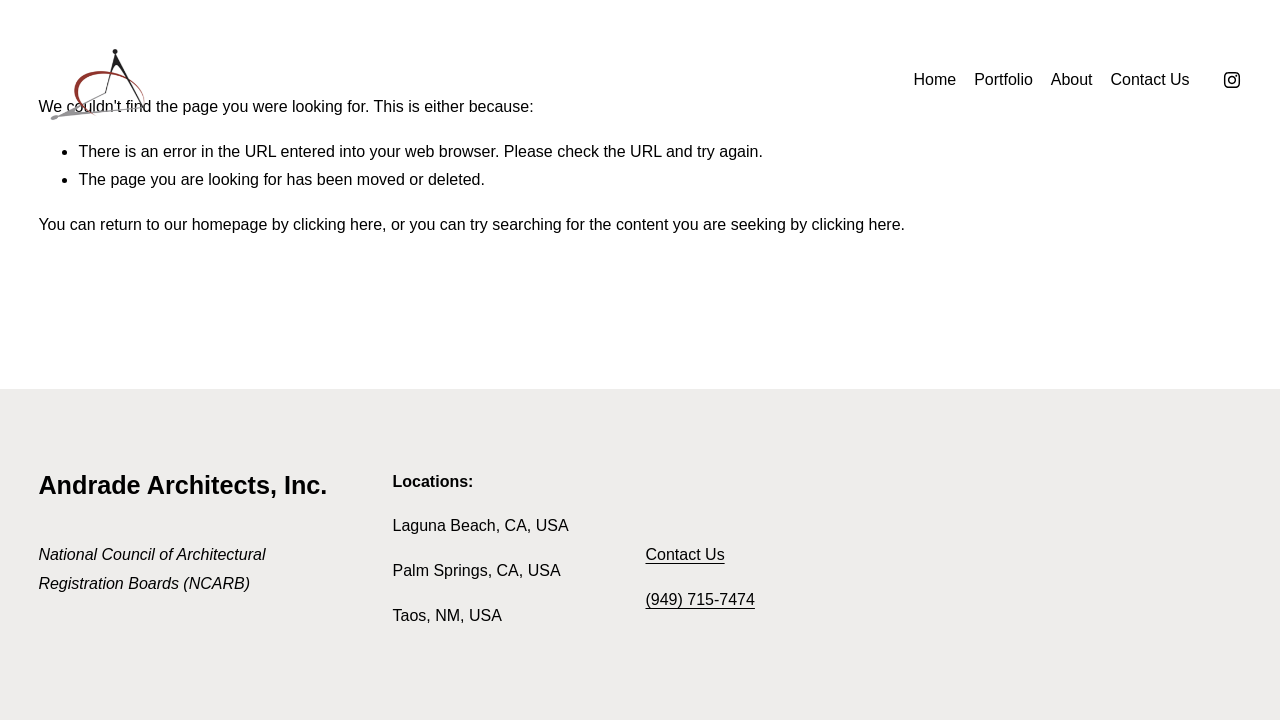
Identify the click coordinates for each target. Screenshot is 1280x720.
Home (935, 79)
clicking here (337, 224)
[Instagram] (1232, 80)
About (1072, 79)
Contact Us (1149, 79)
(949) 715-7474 (699, 599)
